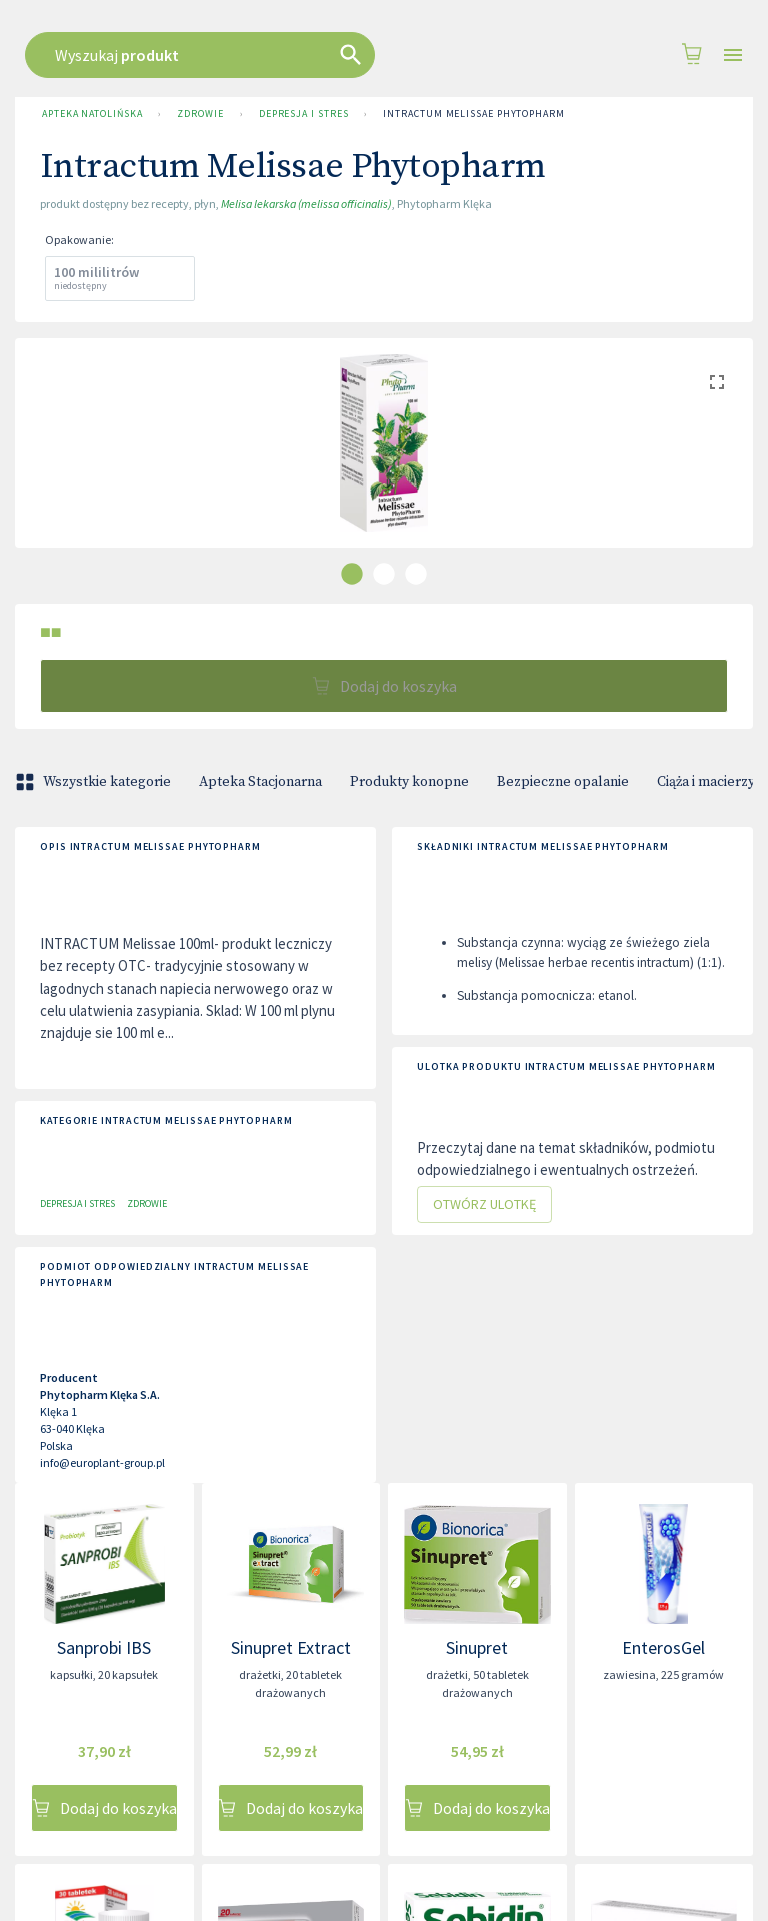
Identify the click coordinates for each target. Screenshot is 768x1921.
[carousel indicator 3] (416, 574)
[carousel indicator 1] (352, 574)
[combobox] (378, 55)
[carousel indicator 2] (384, 574)
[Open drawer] (733, 55)
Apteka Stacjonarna (260, 782)
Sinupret (477, 1647)
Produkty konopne (409, 782)
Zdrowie (200, 114)
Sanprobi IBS (104, 1647)
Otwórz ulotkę (484, 1204)
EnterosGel (663, 1647)
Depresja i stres (304, 114)
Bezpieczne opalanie (563, 782)
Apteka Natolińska (92, 114)
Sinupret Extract (291, 1647)
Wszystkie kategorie (95, 782)
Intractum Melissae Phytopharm (473, 114)
